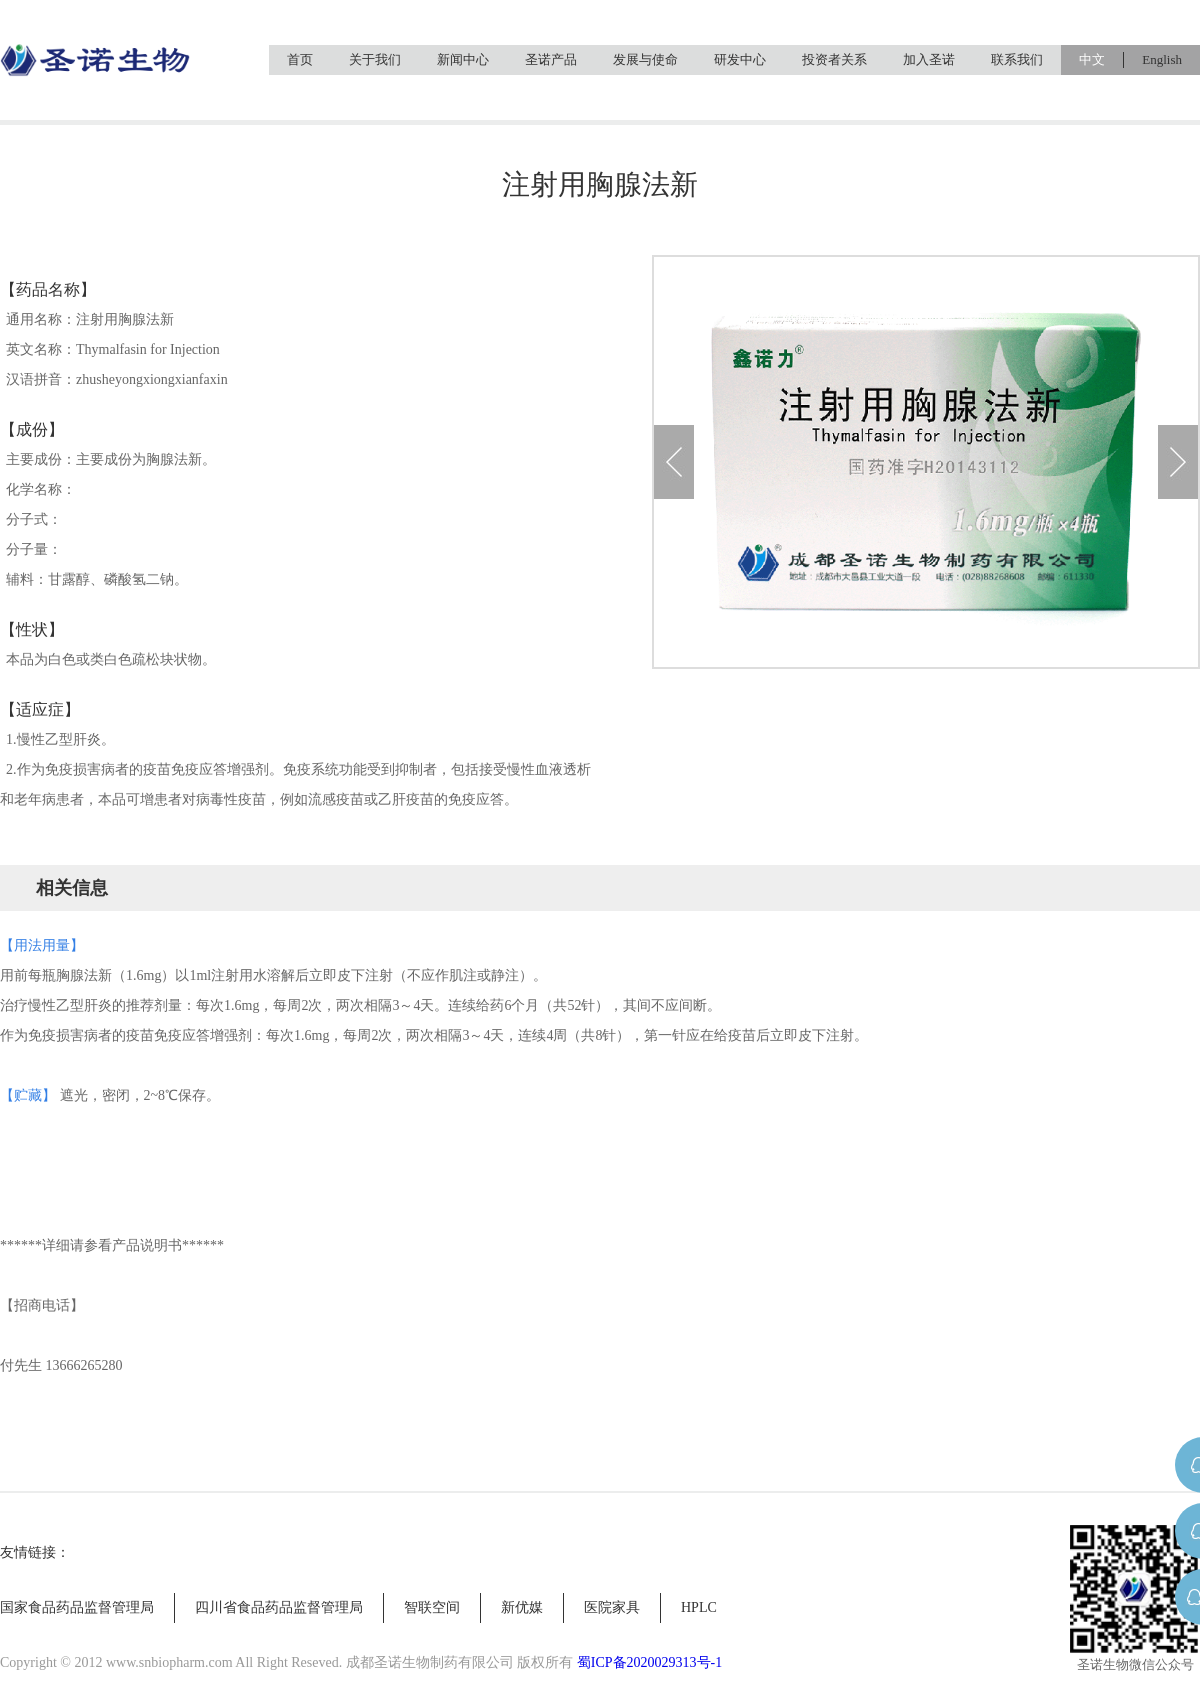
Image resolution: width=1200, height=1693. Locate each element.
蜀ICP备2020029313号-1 (649, 1662)
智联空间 (432, 1607)
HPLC (699, 1607)
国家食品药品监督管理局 (77, 1607)
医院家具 (612, 1607)
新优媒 (522, 1607)
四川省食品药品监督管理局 (279, 1607)
